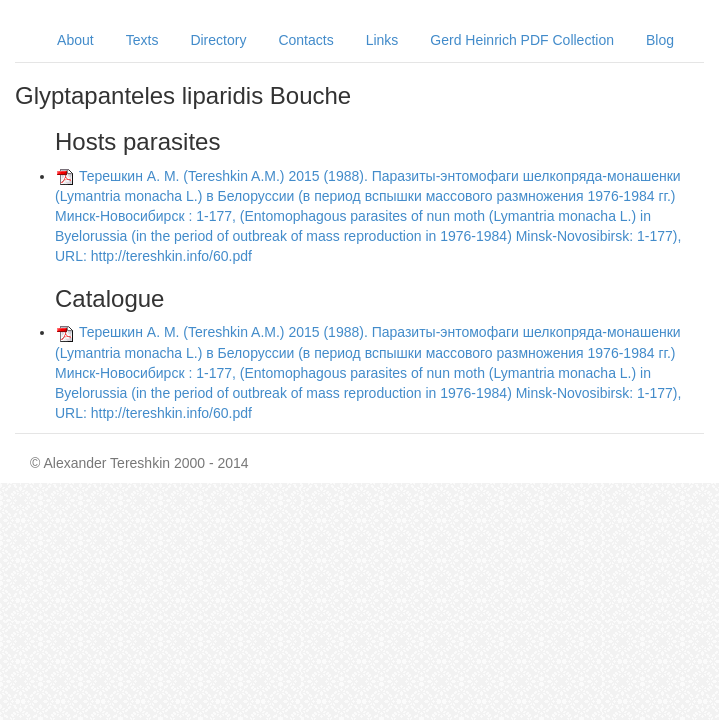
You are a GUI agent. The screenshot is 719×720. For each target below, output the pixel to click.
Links (382, 40)
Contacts (305, 40)
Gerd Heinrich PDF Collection (522, 40)
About (75, 40)
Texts (142, 40)
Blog (660, 40)
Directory (218, 40)
